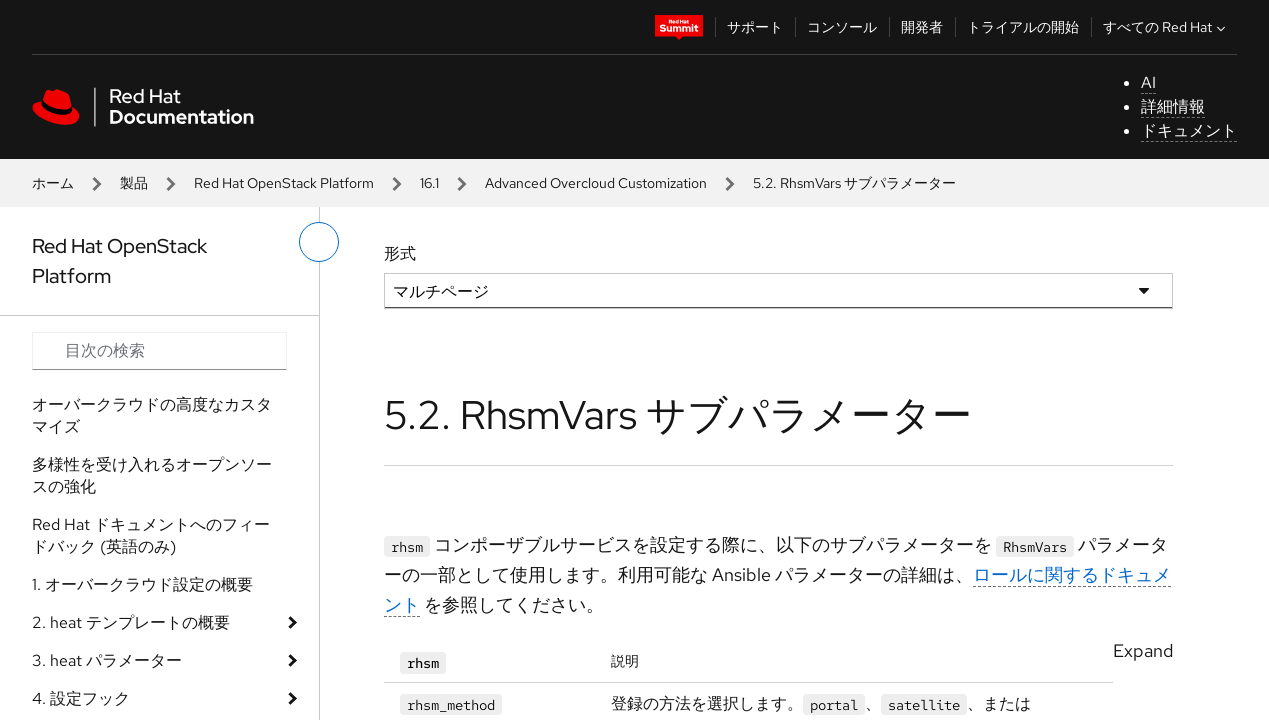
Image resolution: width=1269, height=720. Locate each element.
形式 (400, 253)
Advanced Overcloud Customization (596, 183)
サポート (755, 27)
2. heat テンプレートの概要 (131, 622)
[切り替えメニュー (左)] (319, 242)
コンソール (842, 27)
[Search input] (159, 351)
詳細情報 (1173, 106)
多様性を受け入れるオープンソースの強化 (152, 475)
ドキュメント (1189, 130)
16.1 (429, 183)
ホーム (53, 183)
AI (1148, 82)
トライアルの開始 (1023, 27)
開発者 (922, 27)
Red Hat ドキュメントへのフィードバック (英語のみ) (151, 535)
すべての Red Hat (1166, 27)
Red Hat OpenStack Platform (284, 183)
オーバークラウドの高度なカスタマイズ (152, 415)
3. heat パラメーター (107, 660)
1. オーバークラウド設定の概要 (142, 584)
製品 (134, 183)
